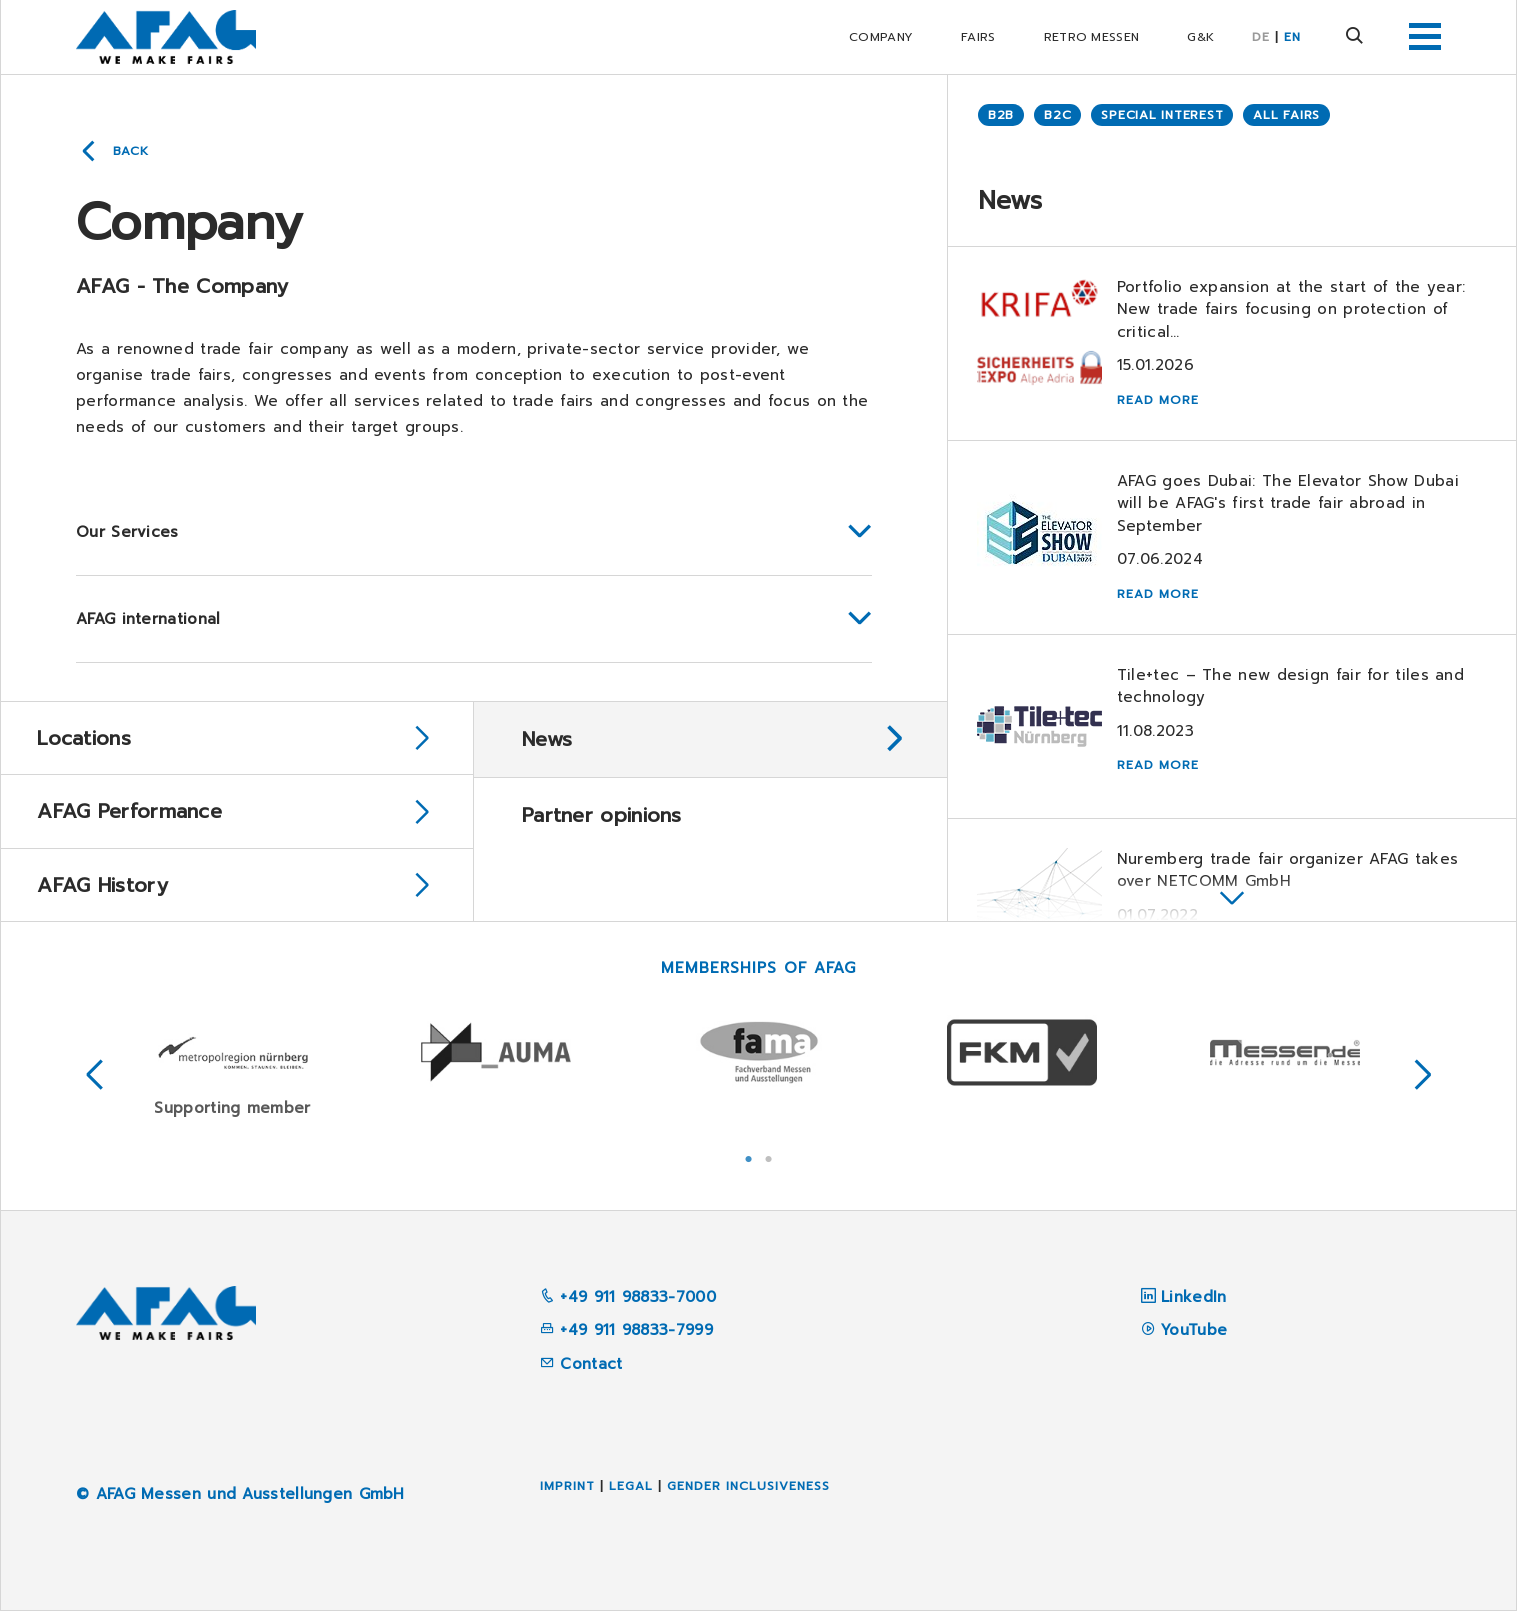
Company (881, 37)
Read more (1159, 401)
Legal (631, 1494)
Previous (95, 1083)
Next (1423, 1083)
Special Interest (1162, 115)
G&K (1200, 37)
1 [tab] (749, 1165)
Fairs (978, 37)
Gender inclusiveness (748, 1494)
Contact (581, 1372)
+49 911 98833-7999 (626, 1338)
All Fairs (1286, 115)
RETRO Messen (1092, 37)
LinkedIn (1193, 1305)
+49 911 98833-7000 (628, 1305)
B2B (1001, 115)
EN (1292, 37)
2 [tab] (769, 1165)
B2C (1057, 115)
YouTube (1194, 1338)
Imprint (567, 1494)
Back (131, 151)
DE (1261, 37)
